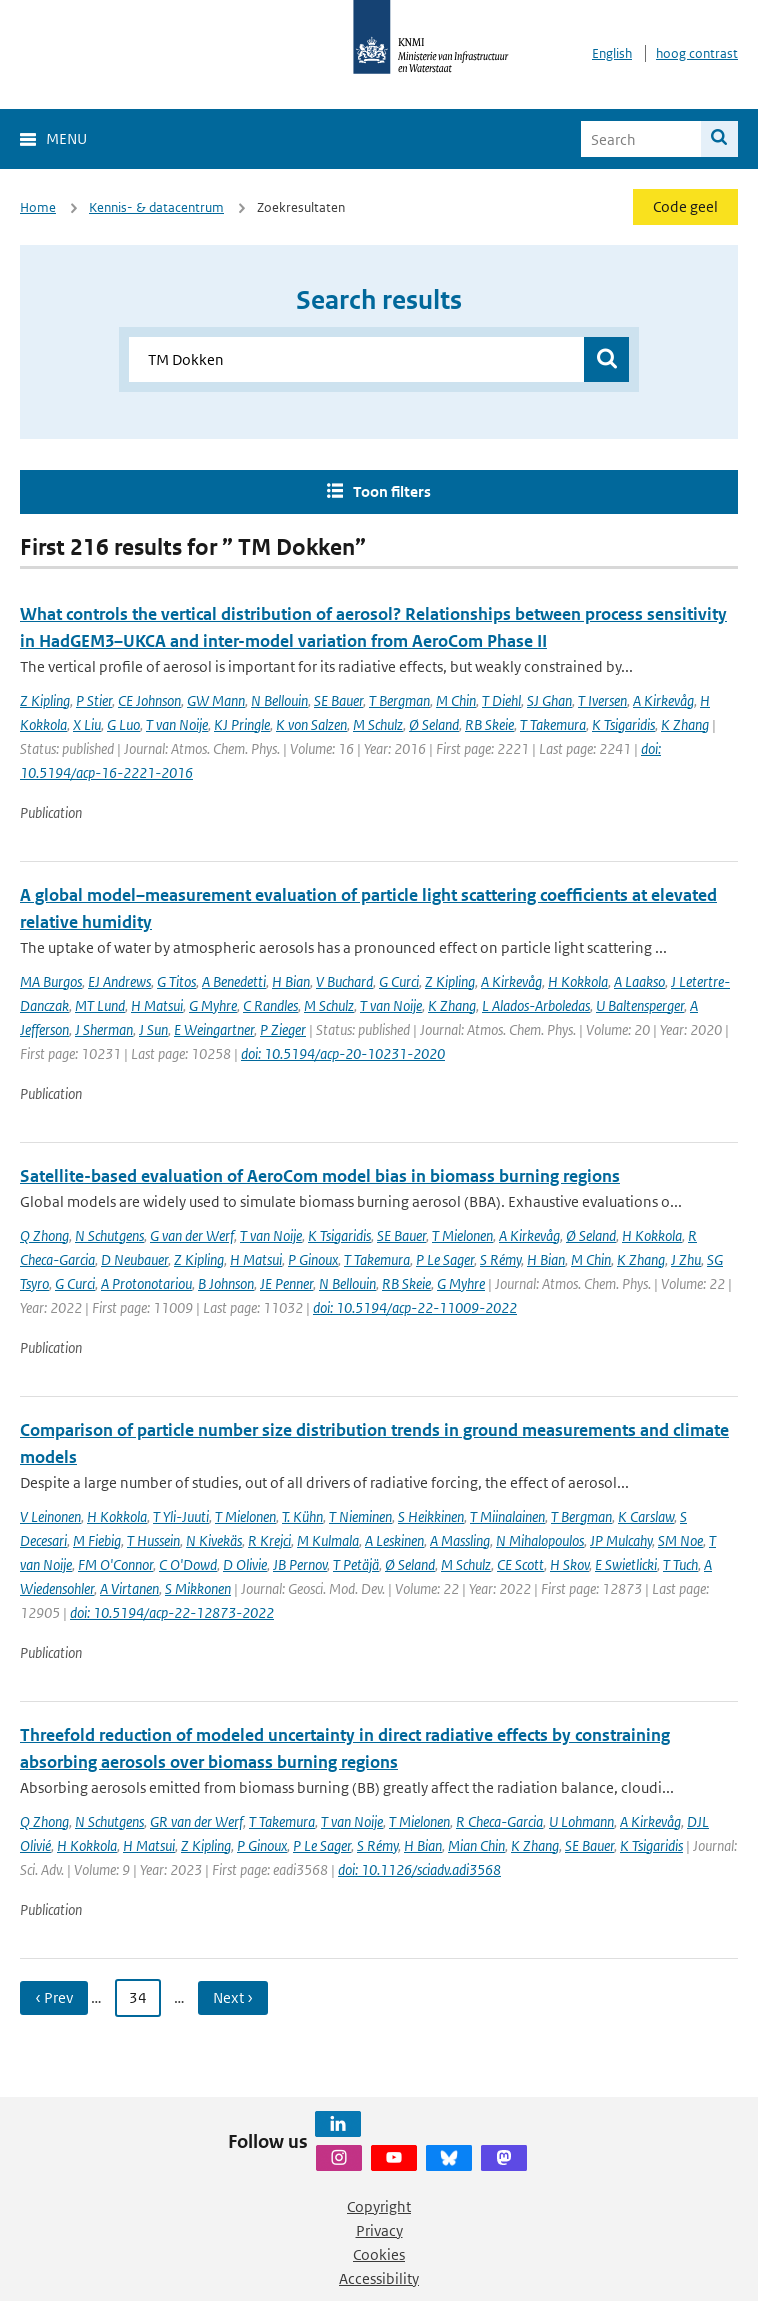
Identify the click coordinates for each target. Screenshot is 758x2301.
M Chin (456, 700)
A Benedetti (234, 981)
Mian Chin (476, 1845)
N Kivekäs (214, 1540)
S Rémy (500, 1259)
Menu (66, 138)
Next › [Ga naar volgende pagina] (233, 1997)
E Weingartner (214, 1029)
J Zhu (686, 1259)
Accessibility (379, 2278)
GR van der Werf (196, 1821)
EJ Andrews (119, 981)
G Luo (123, 724)
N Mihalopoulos (540, 1540)
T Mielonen (462, 1235)
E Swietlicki (626, 1564)
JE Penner (286, 1283)
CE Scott (520, 1564)
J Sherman (104, 1029)
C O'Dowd (188, 1564)
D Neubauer (134, 1259)
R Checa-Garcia (499, 1821)
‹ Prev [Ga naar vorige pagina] (54, 1997)
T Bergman (399, 700)
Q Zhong (44, 1235)
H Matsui (157, 1005)
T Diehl (501, 700)
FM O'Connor (115, 1564)
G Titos (176, 981)
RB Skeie (489, 724)
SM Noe (680, 1540)
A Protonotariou (146, 1283)
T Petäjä (356, 1564)
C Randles (270, 1005)
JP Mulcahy (621, 1540)
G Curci (399, 981)
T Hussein (153, 1540)
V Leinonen (50, 1516)
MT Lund (100, 1005)
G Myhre (213, 1005)
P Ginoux (313, 1259)
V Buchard (344, 981)
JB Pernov (300, 1564)
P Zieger (283, 1029)
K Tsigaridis (623, 724)
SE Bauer (338, 700)
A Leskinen (394, 1540)
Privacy (379, 2230)
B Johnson (226, 1283)
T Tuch (680, 1564)
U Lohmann (581, 1821)
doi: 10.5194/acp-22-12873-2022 (172, 1612)
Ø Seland (434, 724)
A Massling (460, 1540)
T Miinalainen (507, 1516)
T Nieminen (360, 1516)
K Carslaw (646, 1516)
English (612, 53)
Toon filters (392, 491)
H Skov (569, 1564)
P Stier (94, 700)
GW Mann (216, 700)
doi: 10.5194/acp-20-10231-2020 (343, 1053)
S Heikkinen (431, 1516)
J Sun (153, 1029)
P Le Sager (445, 1259)
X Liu (87, 724)
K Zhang (685, 724)
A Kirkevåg (663, 700)
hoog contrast (697, 53)
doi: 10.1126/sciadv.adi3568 (419, 1869)
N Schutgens (109, 1235)
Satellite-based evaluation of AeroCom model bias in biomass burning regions (320, 1176)
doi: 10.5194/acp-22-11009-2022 (415, 1307)
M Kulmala (328, 1540)
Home (38, 207)
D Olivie (245, 1564)
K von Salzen (311, 724)
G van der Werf (192, 1235)
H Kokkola (578, 981)
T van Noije (177, 724)
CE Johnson (149, 700)
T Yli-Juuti (181, 1516)
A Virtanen (129, 1588)
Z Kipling (45, 700)
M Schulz (378, 724)
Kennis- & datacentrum (156, 207)
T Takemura (553, 724)
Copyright (379, 2206)
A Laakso (639, 981)
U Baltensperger (640, 1005)
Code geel (685, 206)
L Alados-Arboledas (536, 1005)
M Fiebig (97, 1540)
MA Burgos (51, 981)
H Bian (291, 981)
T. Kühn (302, 1516)
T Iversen (602, 700)
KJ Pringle (242, 724)
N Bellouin (279, 700)
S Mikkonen (198, 1588)
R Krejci (269, 1540)
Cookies (379, 2254)
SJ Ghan (549, 700)
